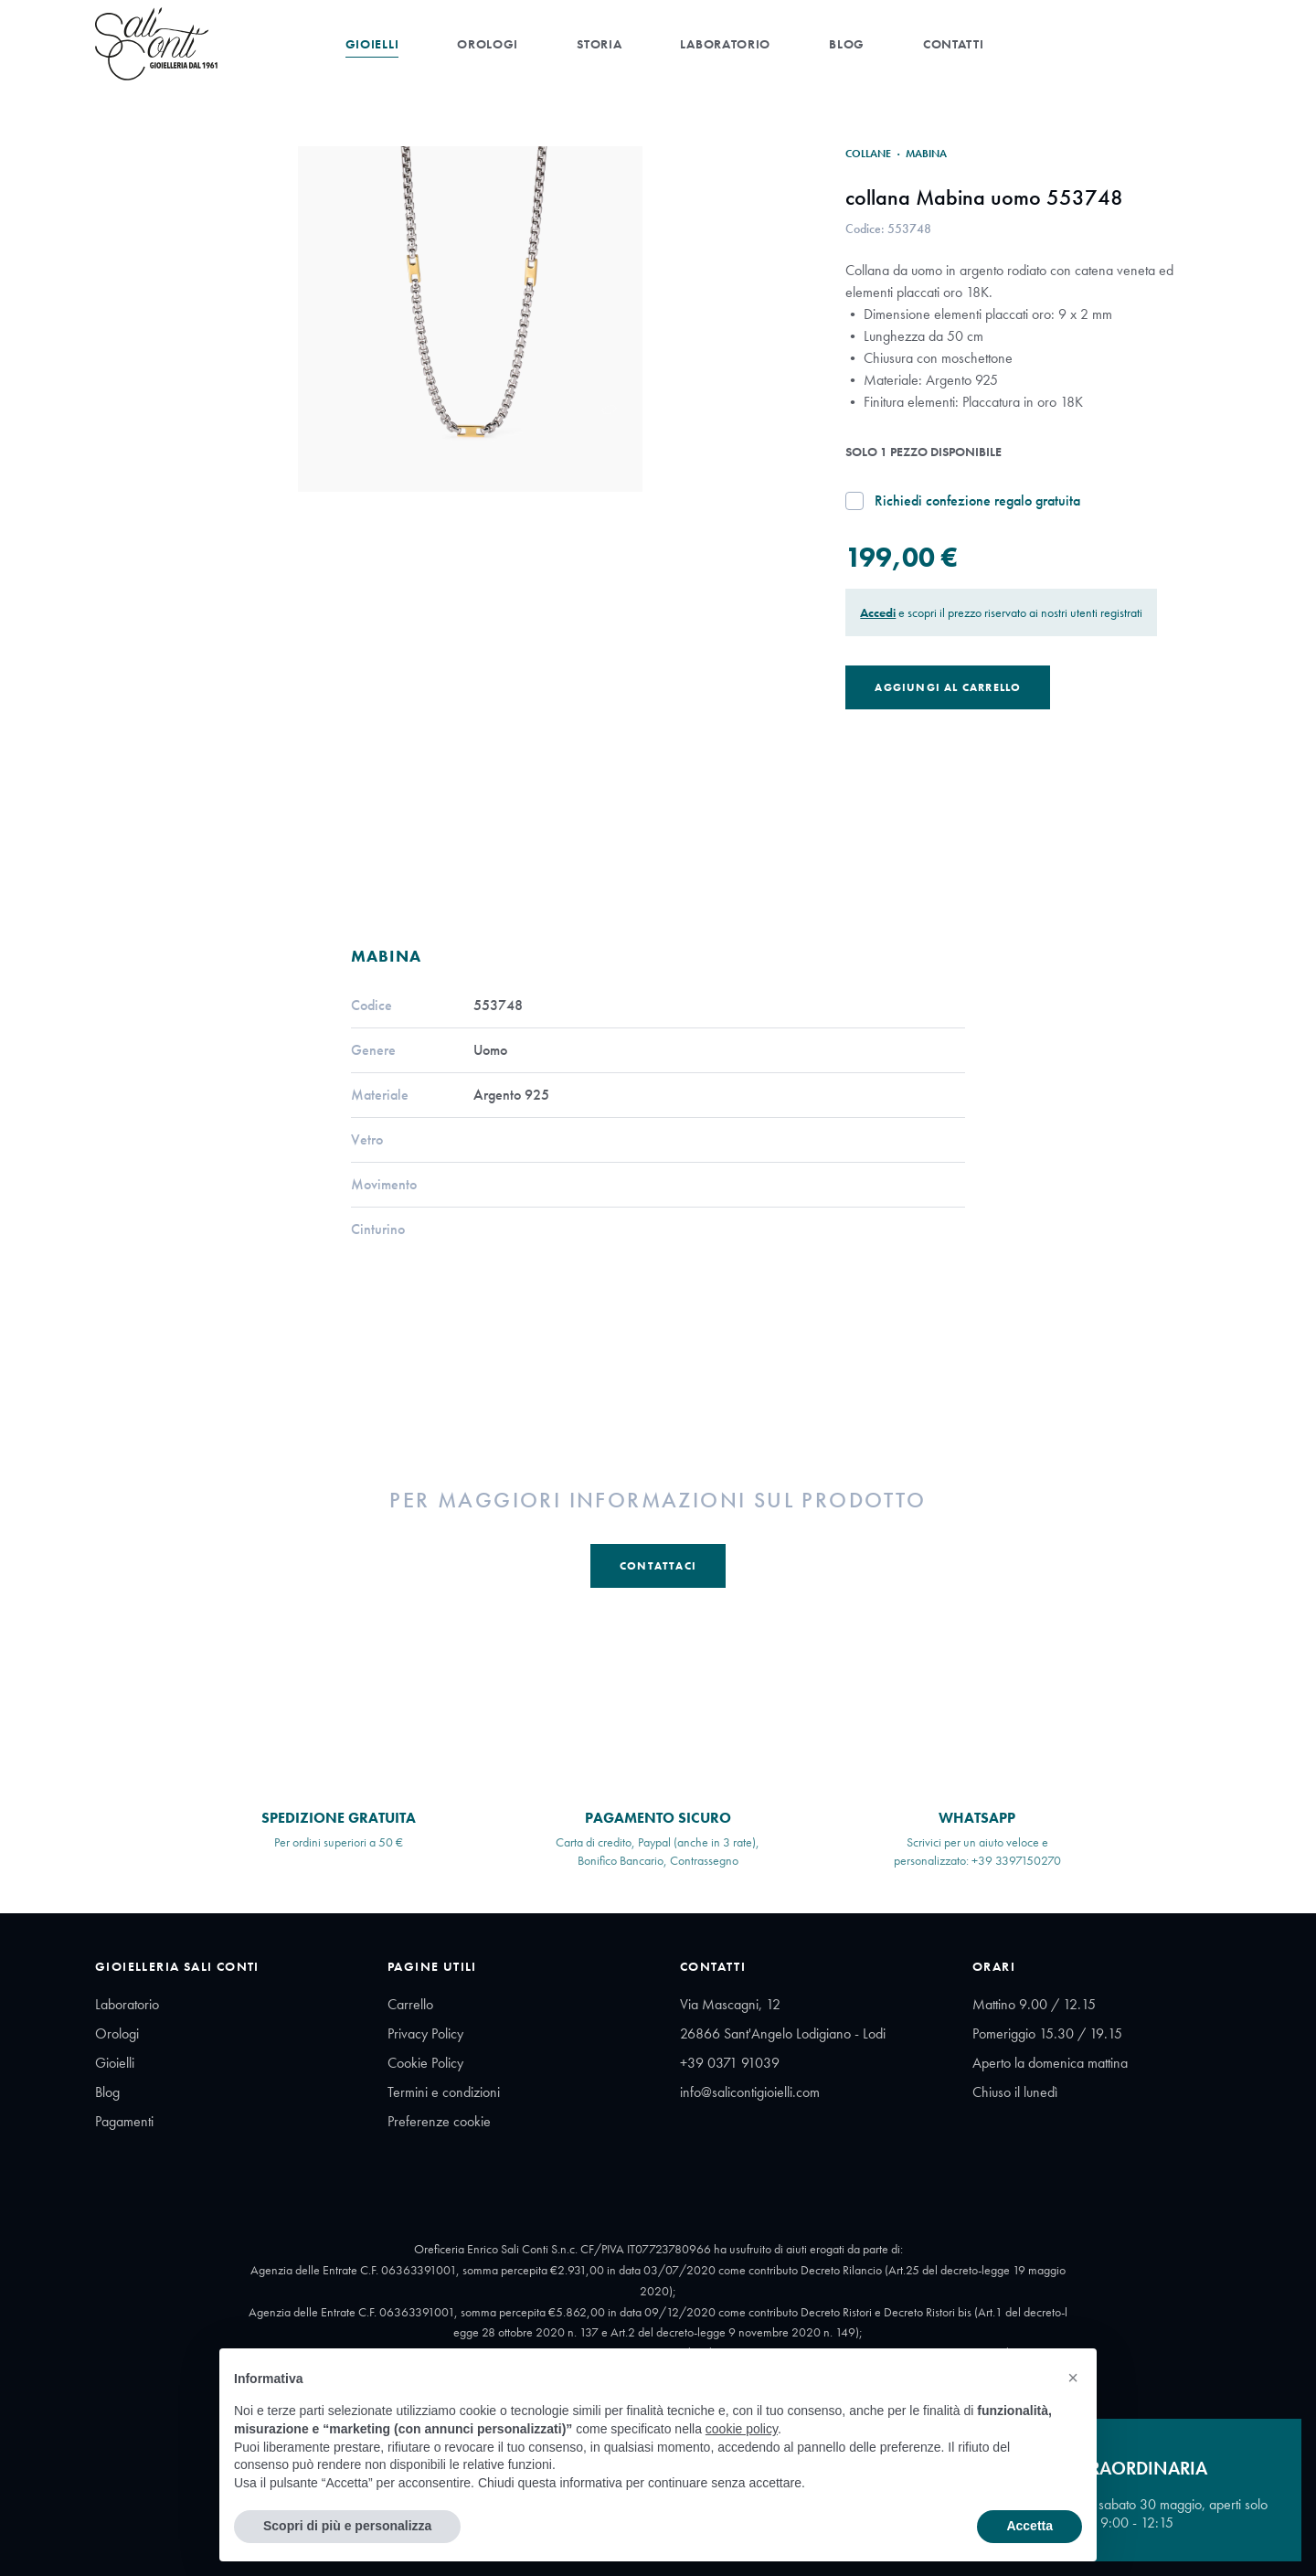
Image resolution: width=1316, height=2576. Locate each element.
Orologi (487, 44)
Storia (599, 44)
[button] (1073, 2377)
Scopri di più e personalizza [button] (347, 2525)
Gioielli (372, 44)
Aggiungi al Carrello (948, 687)
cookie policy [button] (742, 2429)
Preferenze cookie (439, 2121)
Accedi (878, 612)
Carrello (410, 2004)
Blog (847, 44)
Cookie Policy (425, 2062)
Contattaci (658, 1566)
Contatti (953, 44)
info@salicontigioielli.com (750, 2092)
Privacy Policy (425, 2033)
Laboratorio (725, 44)
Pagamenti (124, 2121)
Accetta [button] (1029, 2525)
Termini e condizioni (443, 2092)
